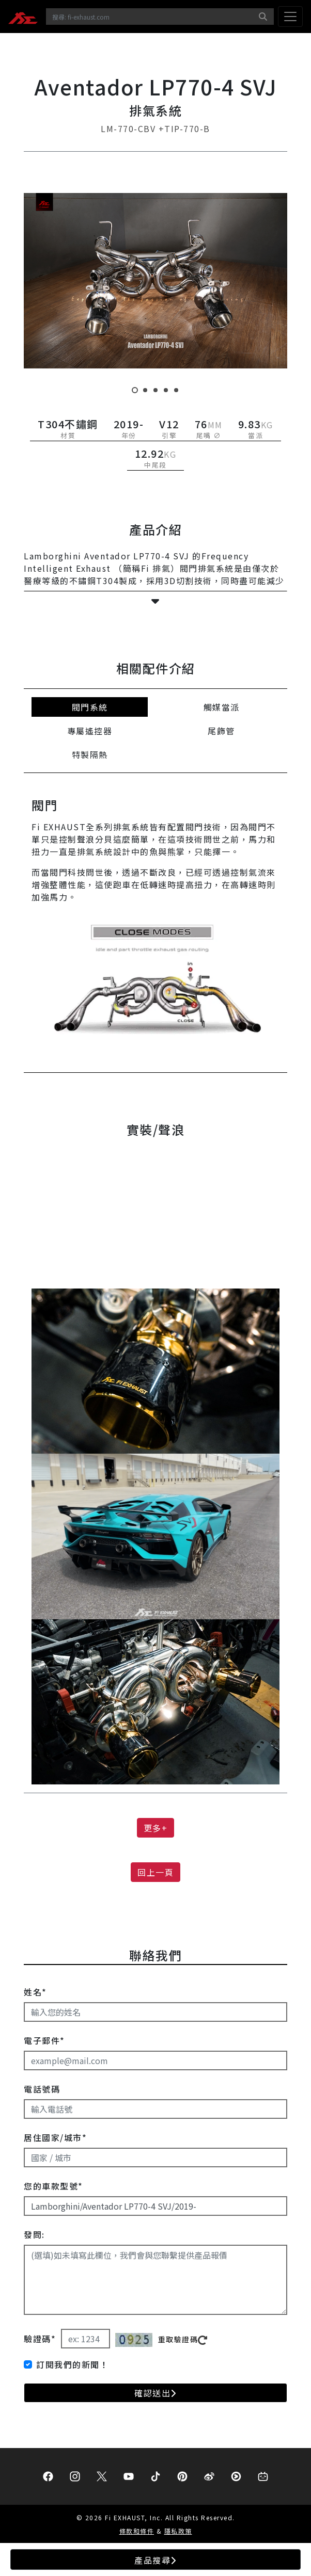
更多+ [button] (156, 1828)
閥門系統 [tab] (90, 707)
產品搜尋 (155, 2560)
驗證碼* (40, 2338)
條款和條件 (136, 2530)
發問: (34, 2234)
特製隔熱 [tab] (90, 754)
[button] (155, 601)
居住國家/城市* (55, 2137)
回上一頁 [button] (155, 1872)
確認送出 (155, 2393)
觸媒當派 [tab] (222, 707)
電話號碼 (42, 2089)
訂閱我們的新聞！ (72, 2364)
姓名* (35, 1992)
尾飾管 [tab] (221, 731)
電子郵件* (44, 2040)
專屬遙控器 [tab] (90, 731)
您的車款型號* (53, 2186)
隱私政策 (178, 2530)
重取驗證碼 (183, 2339)
